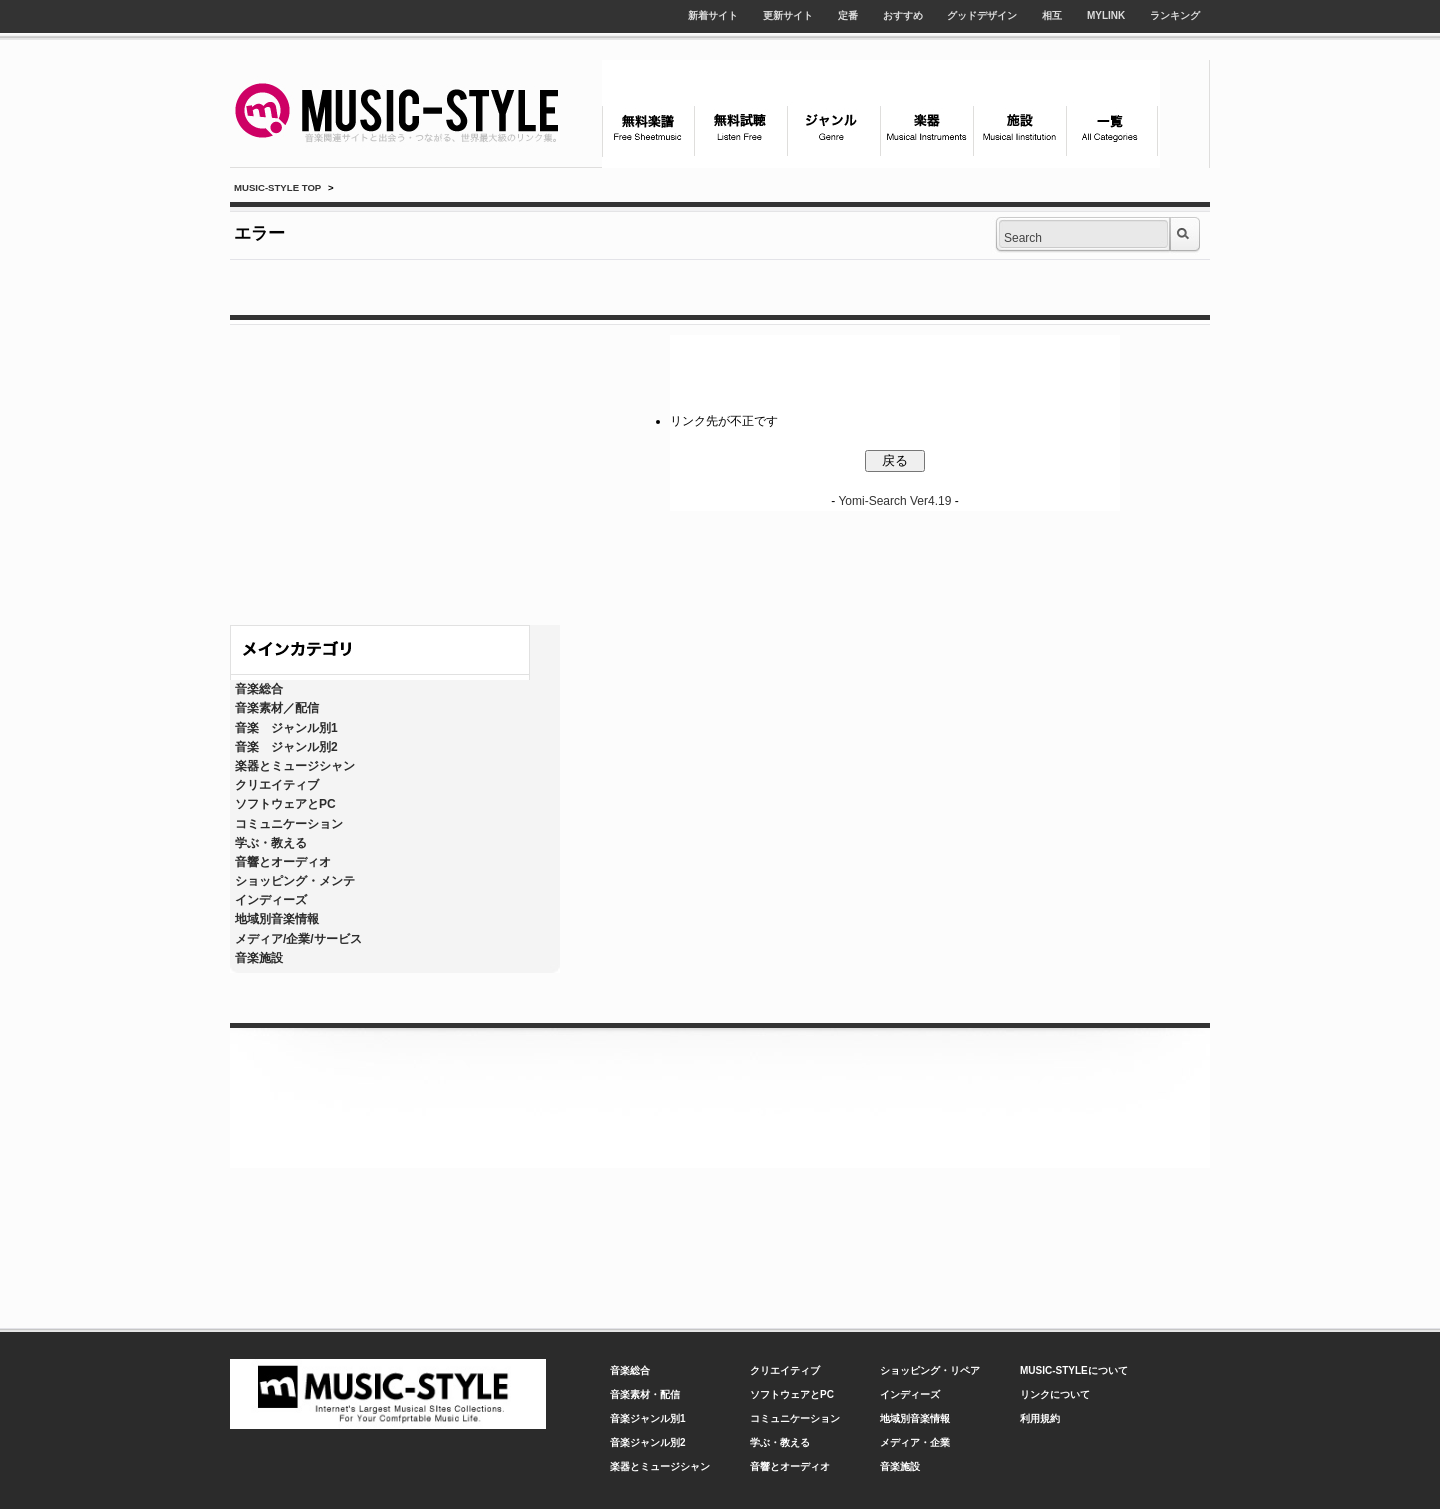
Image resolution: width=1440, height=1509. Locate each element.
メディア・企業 (915, 1442)
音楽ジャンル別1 (648, 1418)
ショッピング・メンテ (295, 881)
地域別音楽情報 (277, 919)
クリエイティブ (277, 785)
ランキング (1175, 15)
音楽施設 (259, 958)
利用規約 (1040, 1418)
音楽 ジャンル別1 (286, 728)
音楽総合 (259, 689)
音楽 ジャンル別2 (286, 747)
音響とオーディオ (283, 862)
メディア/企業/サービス (298, 939)
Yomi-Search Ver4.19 (894, 501)
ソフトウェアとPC (285, 804)
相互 (1052, 15)
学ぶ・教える (271, 843)
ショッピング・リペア (930, 1370)
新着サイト (713, 15)
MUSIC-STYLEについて (1074, 1370)
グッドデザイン (982, 15)
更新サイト (788, 15)
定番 (848, 15)
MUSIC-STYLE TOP (277, 187)
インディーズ (271, 900)
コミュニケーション (289, 824)
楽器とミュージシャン (295, 766)
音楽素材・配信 (645, 1394)
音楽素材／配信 (277, 708)
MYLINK (1106, 15)
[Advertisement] (395, 470)
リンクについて (1055, 1394)
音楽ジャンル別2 (648, 1442)
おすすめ (903, 15)
